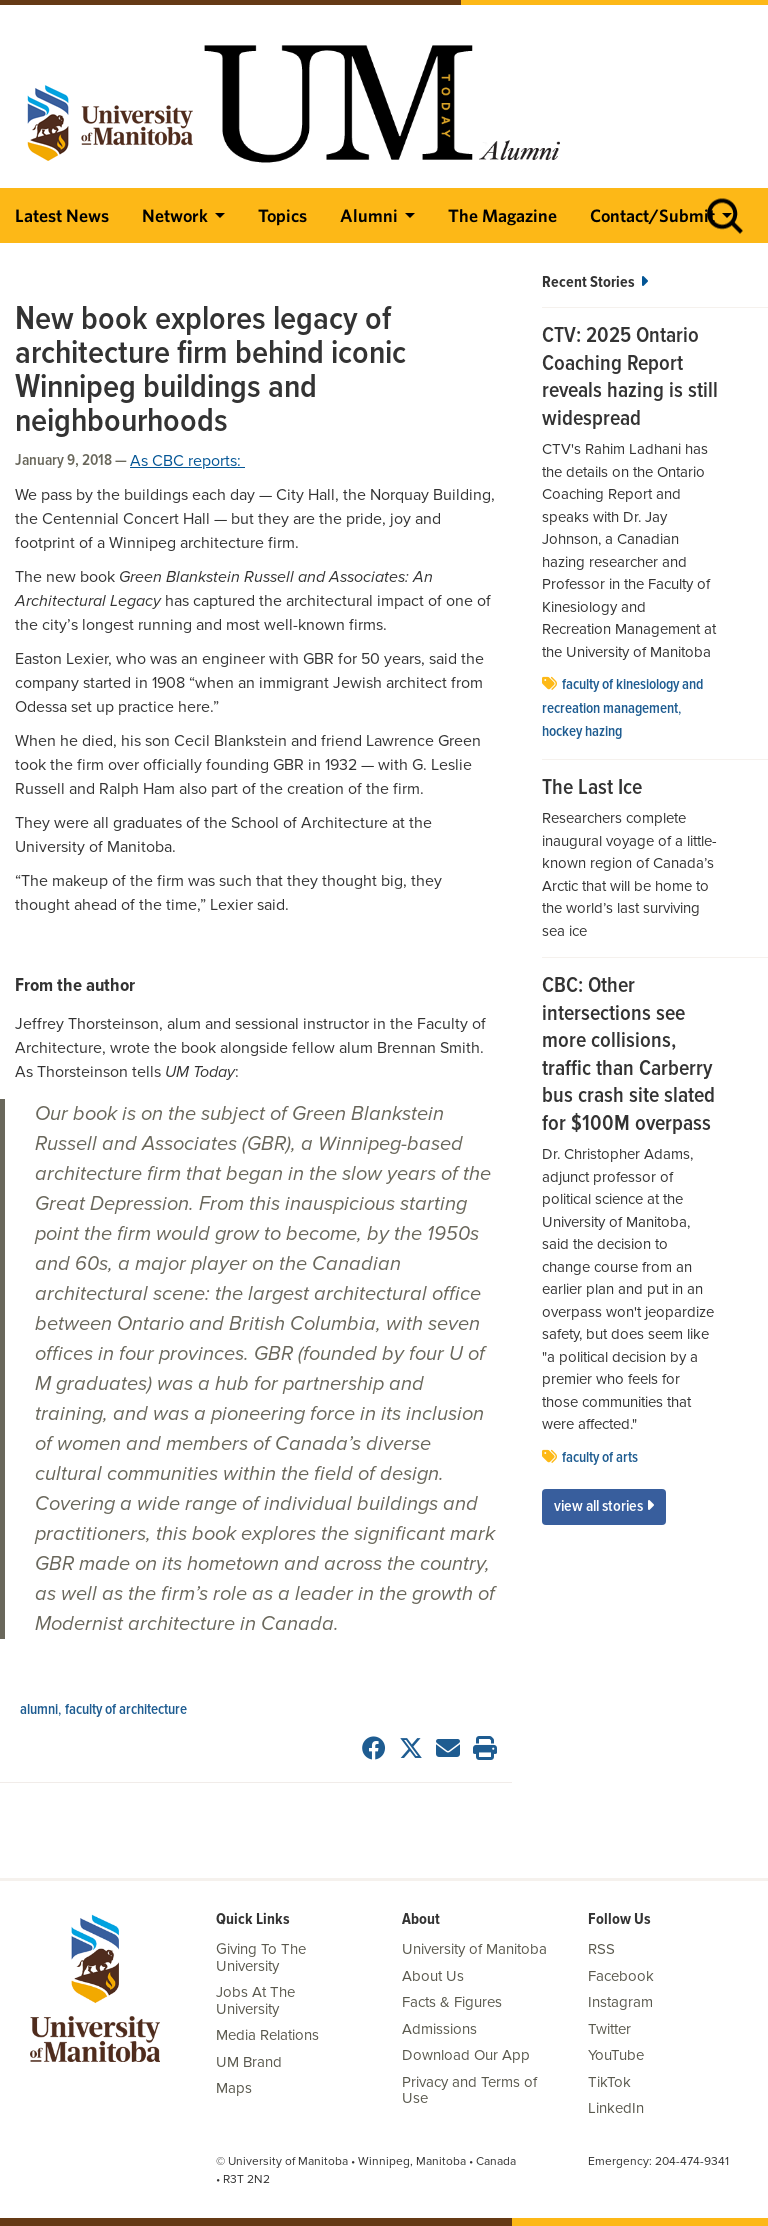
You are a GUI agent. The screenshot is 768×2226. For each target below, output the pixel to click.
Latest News (62, 215)
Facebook (621, 1976)
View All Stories (604, 1506)
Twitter (609, 2029)
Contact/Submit (652, 215)
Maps (234, 2088)
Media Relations (267, 2035)
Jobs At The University (255, 2000)
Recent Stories (595, 282)
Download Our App (466, 2055)
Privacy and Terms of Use (469, 2090)
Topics (282, 215)
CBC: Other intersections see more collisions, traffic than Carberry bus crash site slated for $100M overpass (628, 1055)
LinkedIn (616, 2108)
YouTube (616, 2055)
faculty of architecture (126, 1710)
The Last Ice (592, 789)
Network (175, 215)
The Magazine (502, 215)
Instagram (620, 2002)
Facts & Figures (452, 2002)
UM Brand (249, 2062)
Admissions (439, 2029)
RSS (601, 1949)
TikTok (609, 2082)
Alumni (369, 215)
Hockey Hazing (582, 732)
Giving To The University (261, 1957)
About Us (433, 1976)
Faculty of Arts (600, 1458)
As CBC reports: (187, 461)
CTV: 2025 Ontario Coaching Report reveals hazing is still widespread (630, 378)
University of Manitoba (474, 1949)
